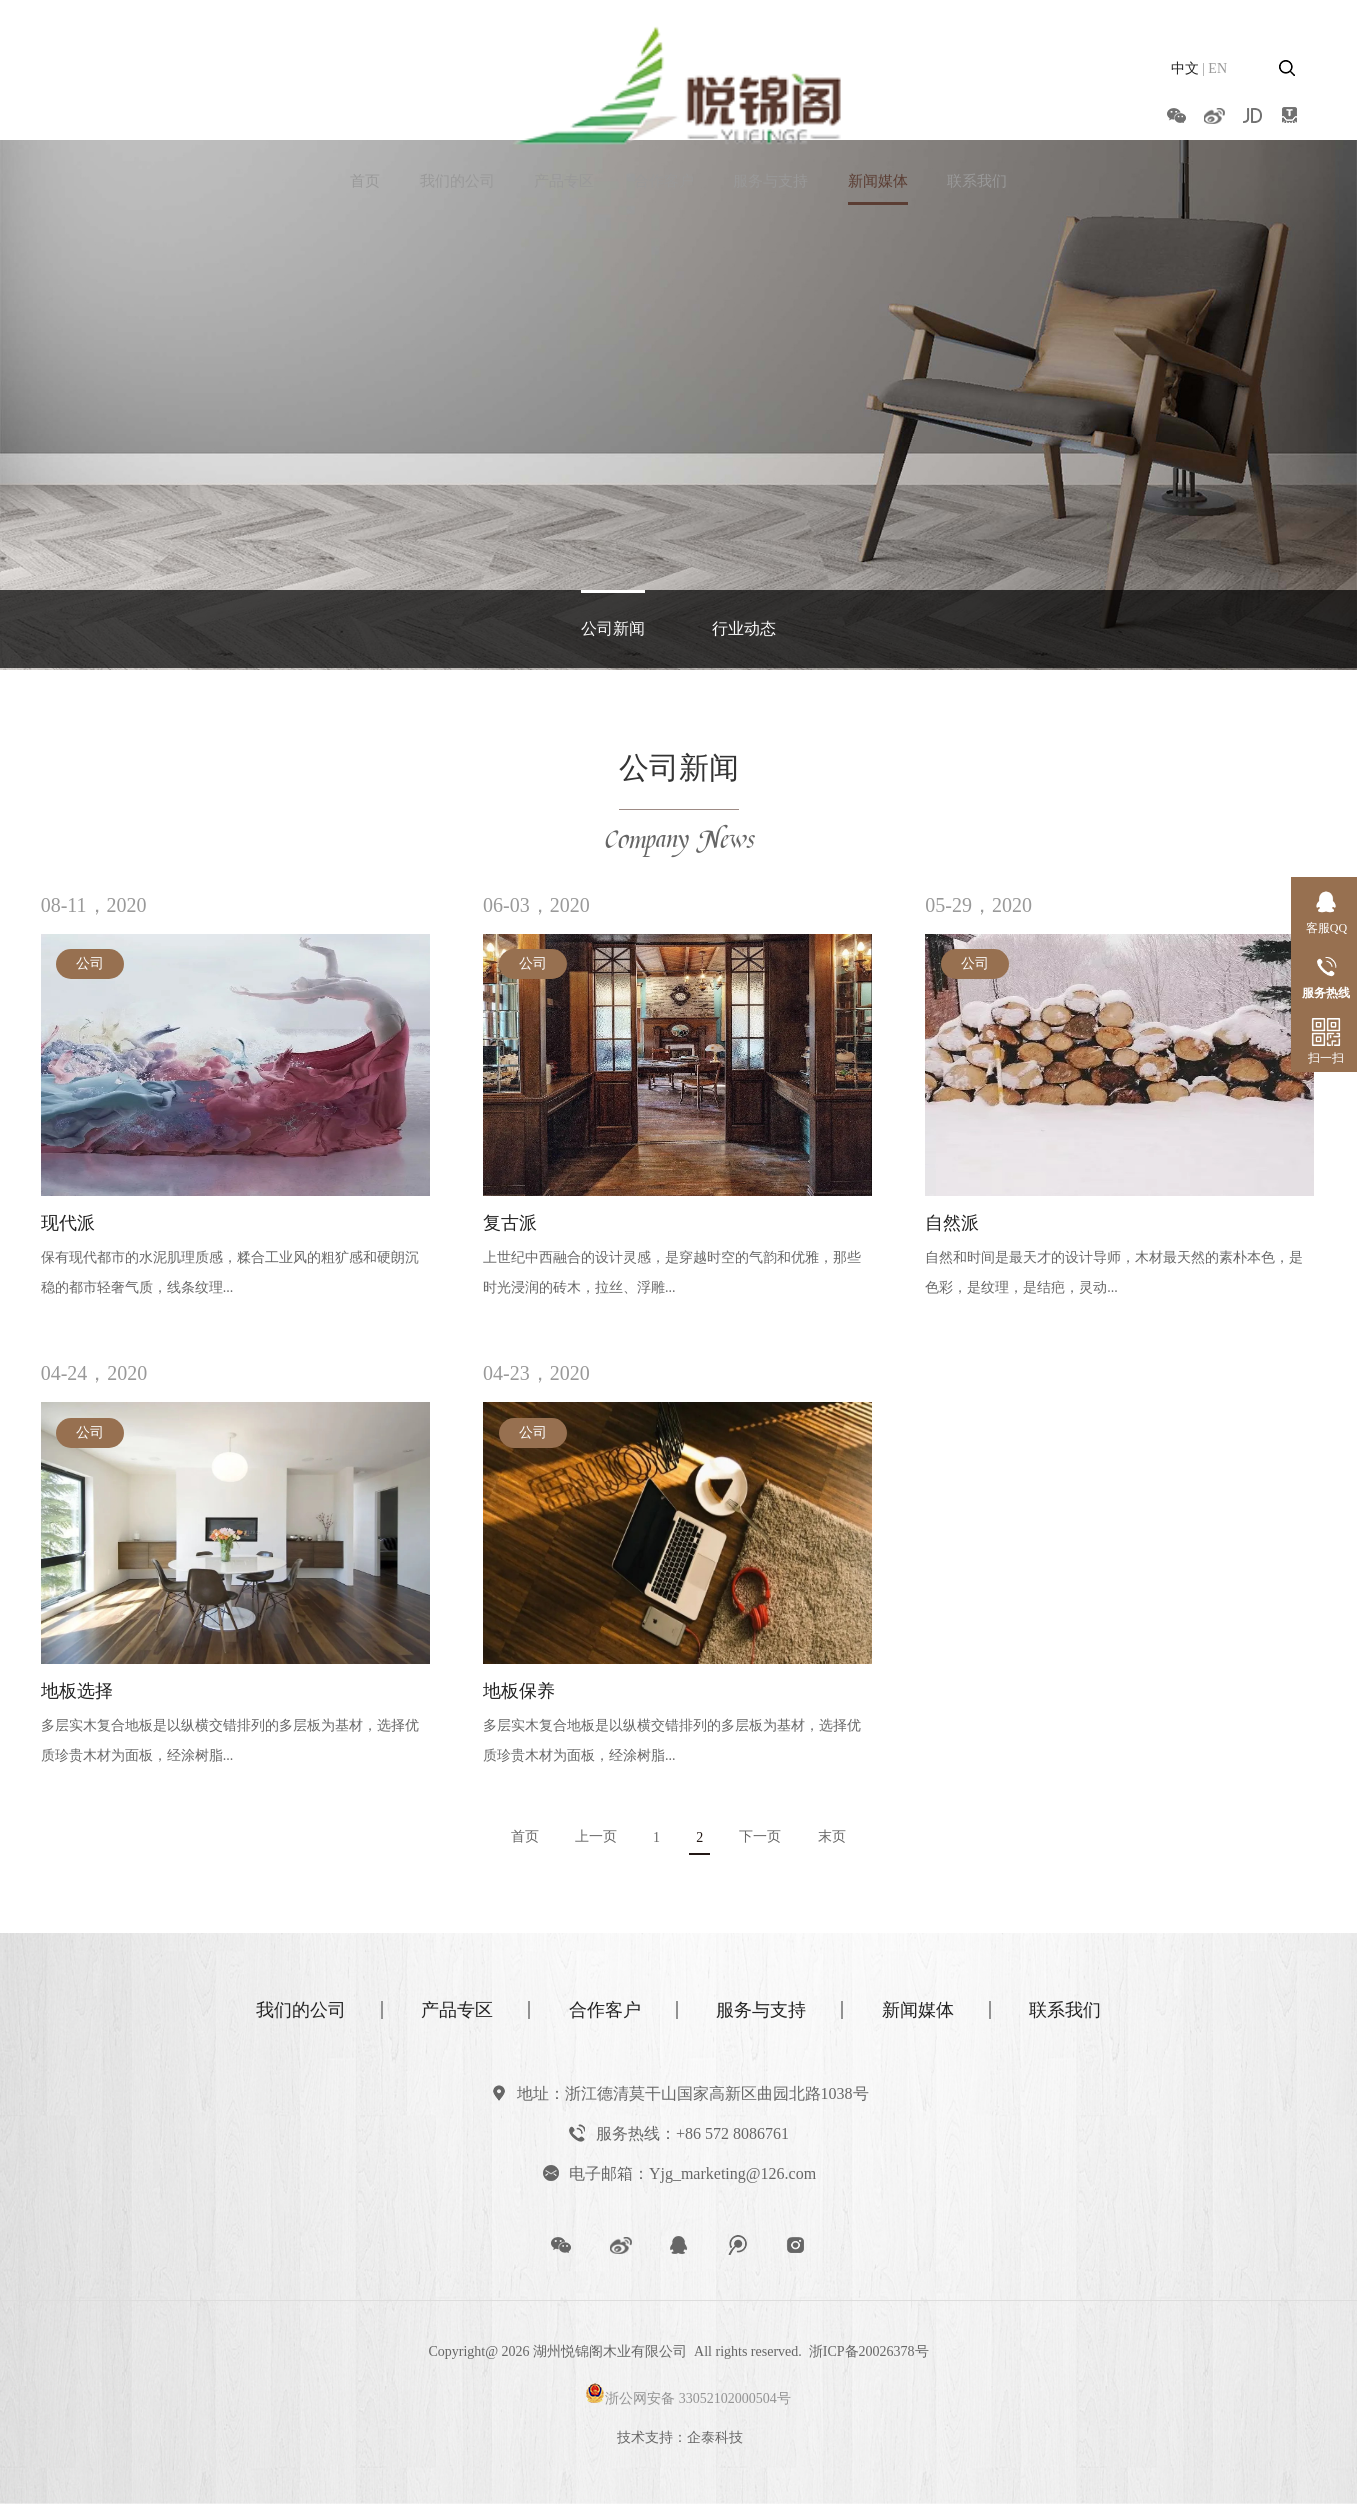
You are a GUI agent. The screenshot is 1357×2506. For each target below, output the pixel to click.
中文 (1185, 68)
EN (1217, 68)
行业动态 (744, 629)
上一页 (594, 1839)
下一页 (764, 1839)
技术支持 (645, 2440)
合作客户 (664, 114)
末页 (837, 1839)
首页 (365, 114)
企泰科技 (715, 2440)
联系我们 (977, 114)
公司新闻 (613, 629)
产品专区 (564, 114)
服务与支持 (770, 114)
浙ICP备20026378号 (869, 2354)
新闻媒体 (878, 114)
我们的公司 (457, 114)
